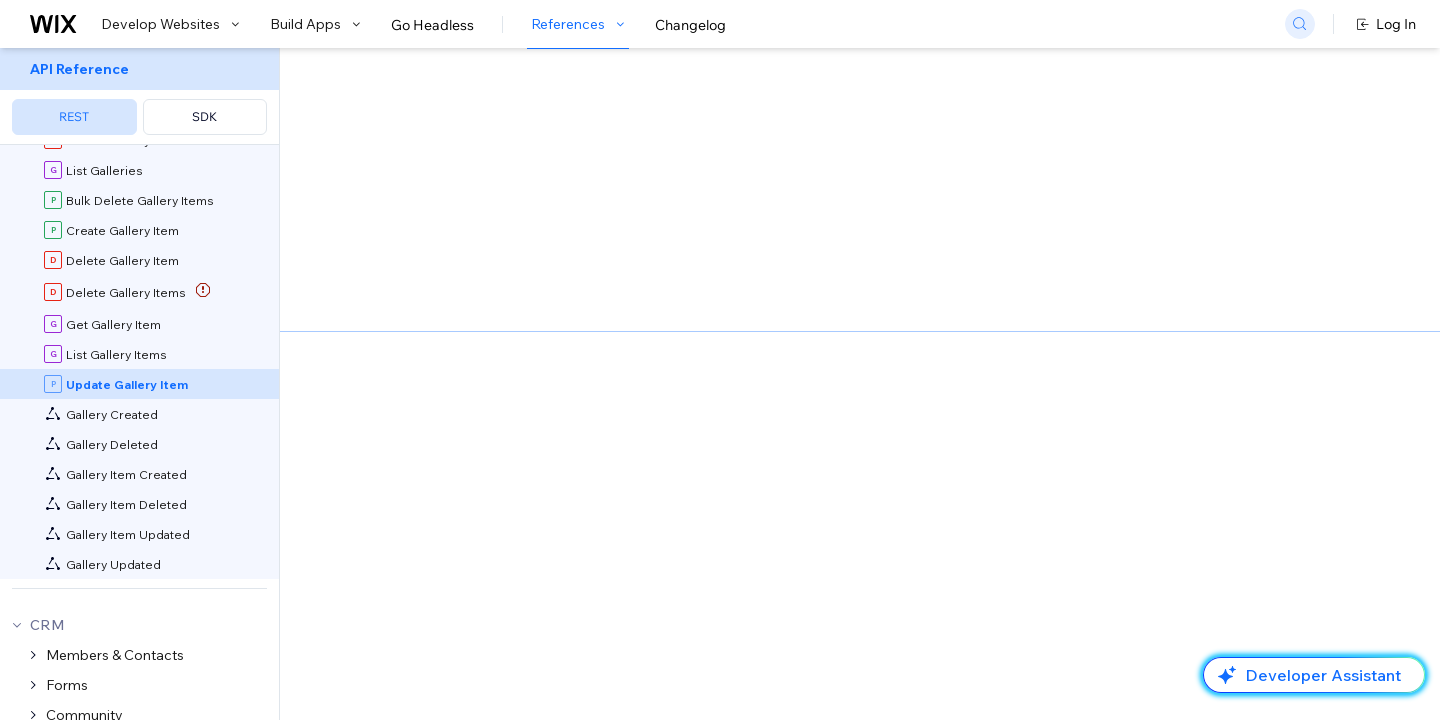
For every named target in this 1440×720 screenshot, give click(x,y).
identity (891, 527)
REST (74, 116)
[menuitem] (139, 96)
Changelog (690, 25)
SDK (204, 116)
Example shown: (1031, 198)
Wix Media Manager (616, 380)
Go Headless (432, 25)
